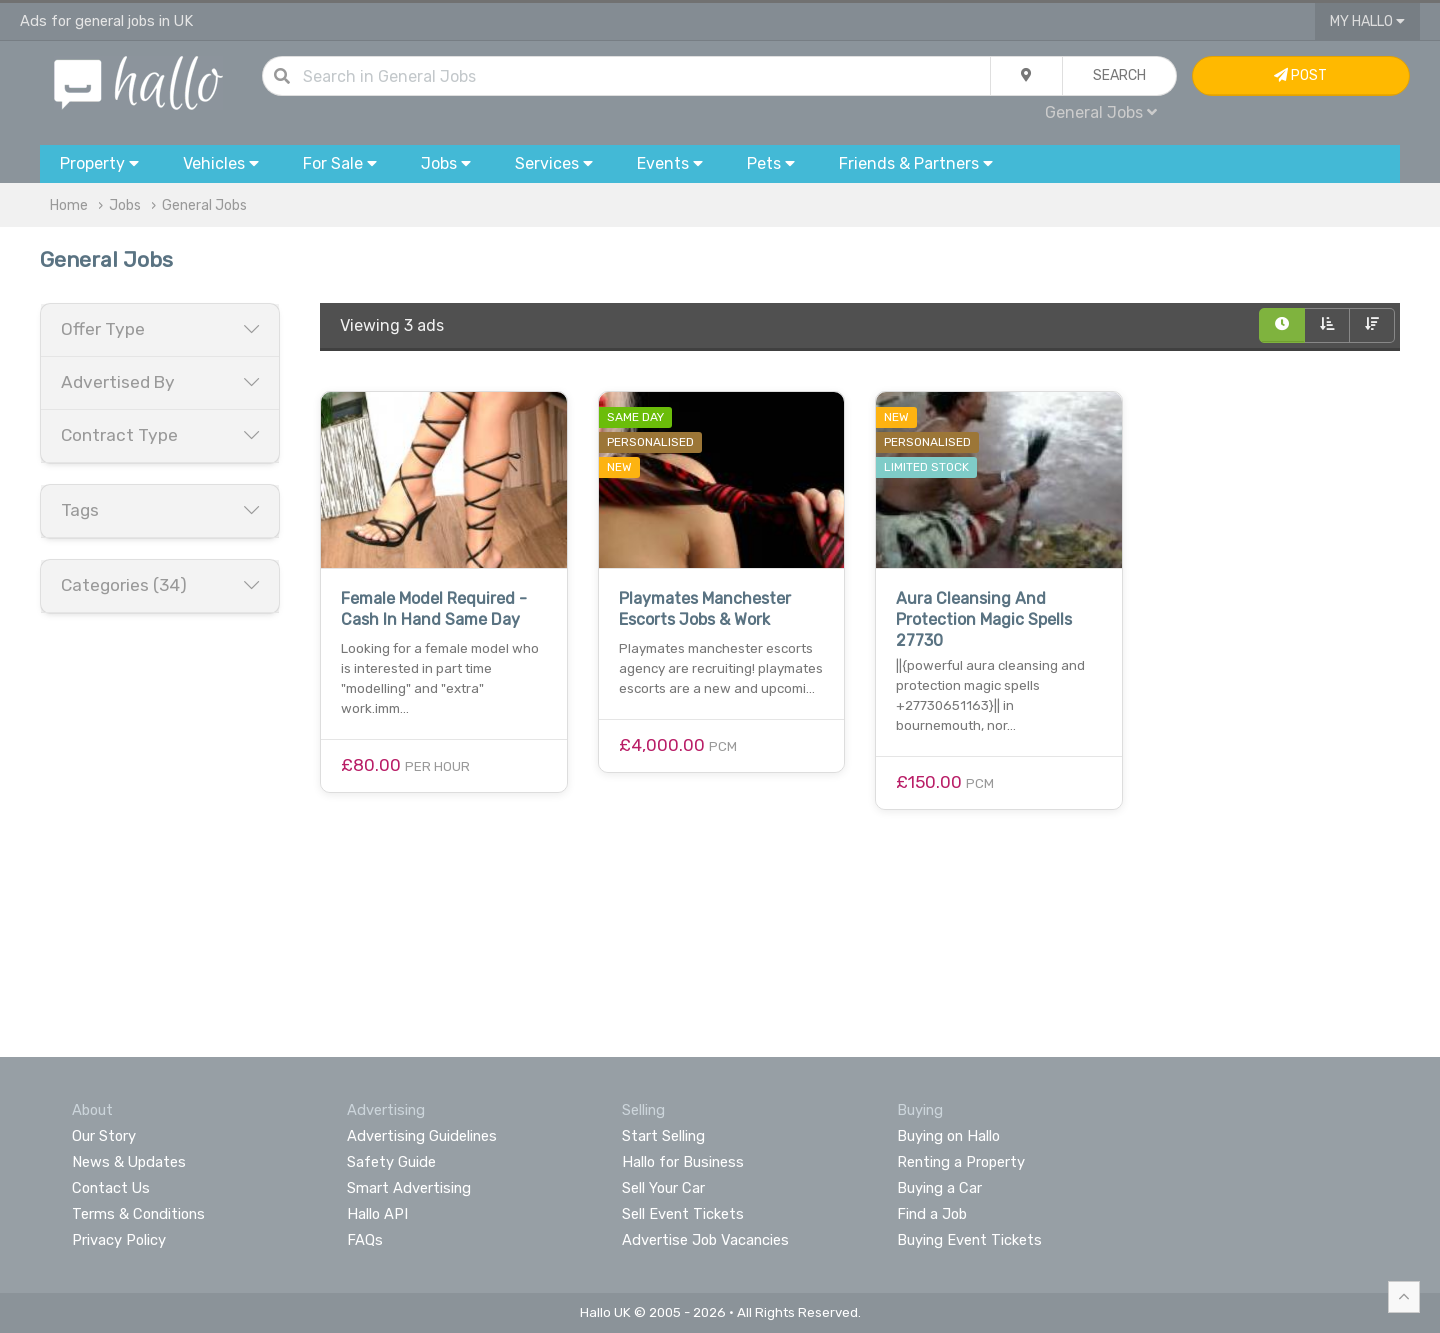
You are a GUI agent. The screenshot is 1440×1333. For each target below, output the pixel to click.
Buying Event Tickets (969, 1240)
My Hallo (1367, 21)
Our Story (104, 1136)
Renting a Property (961, 1162)
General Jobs (1101, 112)
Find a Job (932, 1214)
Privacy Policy (119, 1240)
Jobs (125, 205)
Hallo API (377, 1214)
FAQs (365, 1240)
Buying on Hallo (948, 1136)
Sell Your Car (663, 1188)
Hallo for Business (683, 1162)
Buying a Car (939, 1188)
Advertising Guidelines (422, 1136)
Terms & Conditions (138, 1214)
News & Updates (129, 1162)
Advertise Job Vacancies (705, 1240)
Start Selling (663, 1136)
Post (1300, 75)
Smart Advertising (409, 1188)
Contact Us (111, 1188)
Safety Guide (391, 1162)
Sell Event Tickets (683, 1214)
